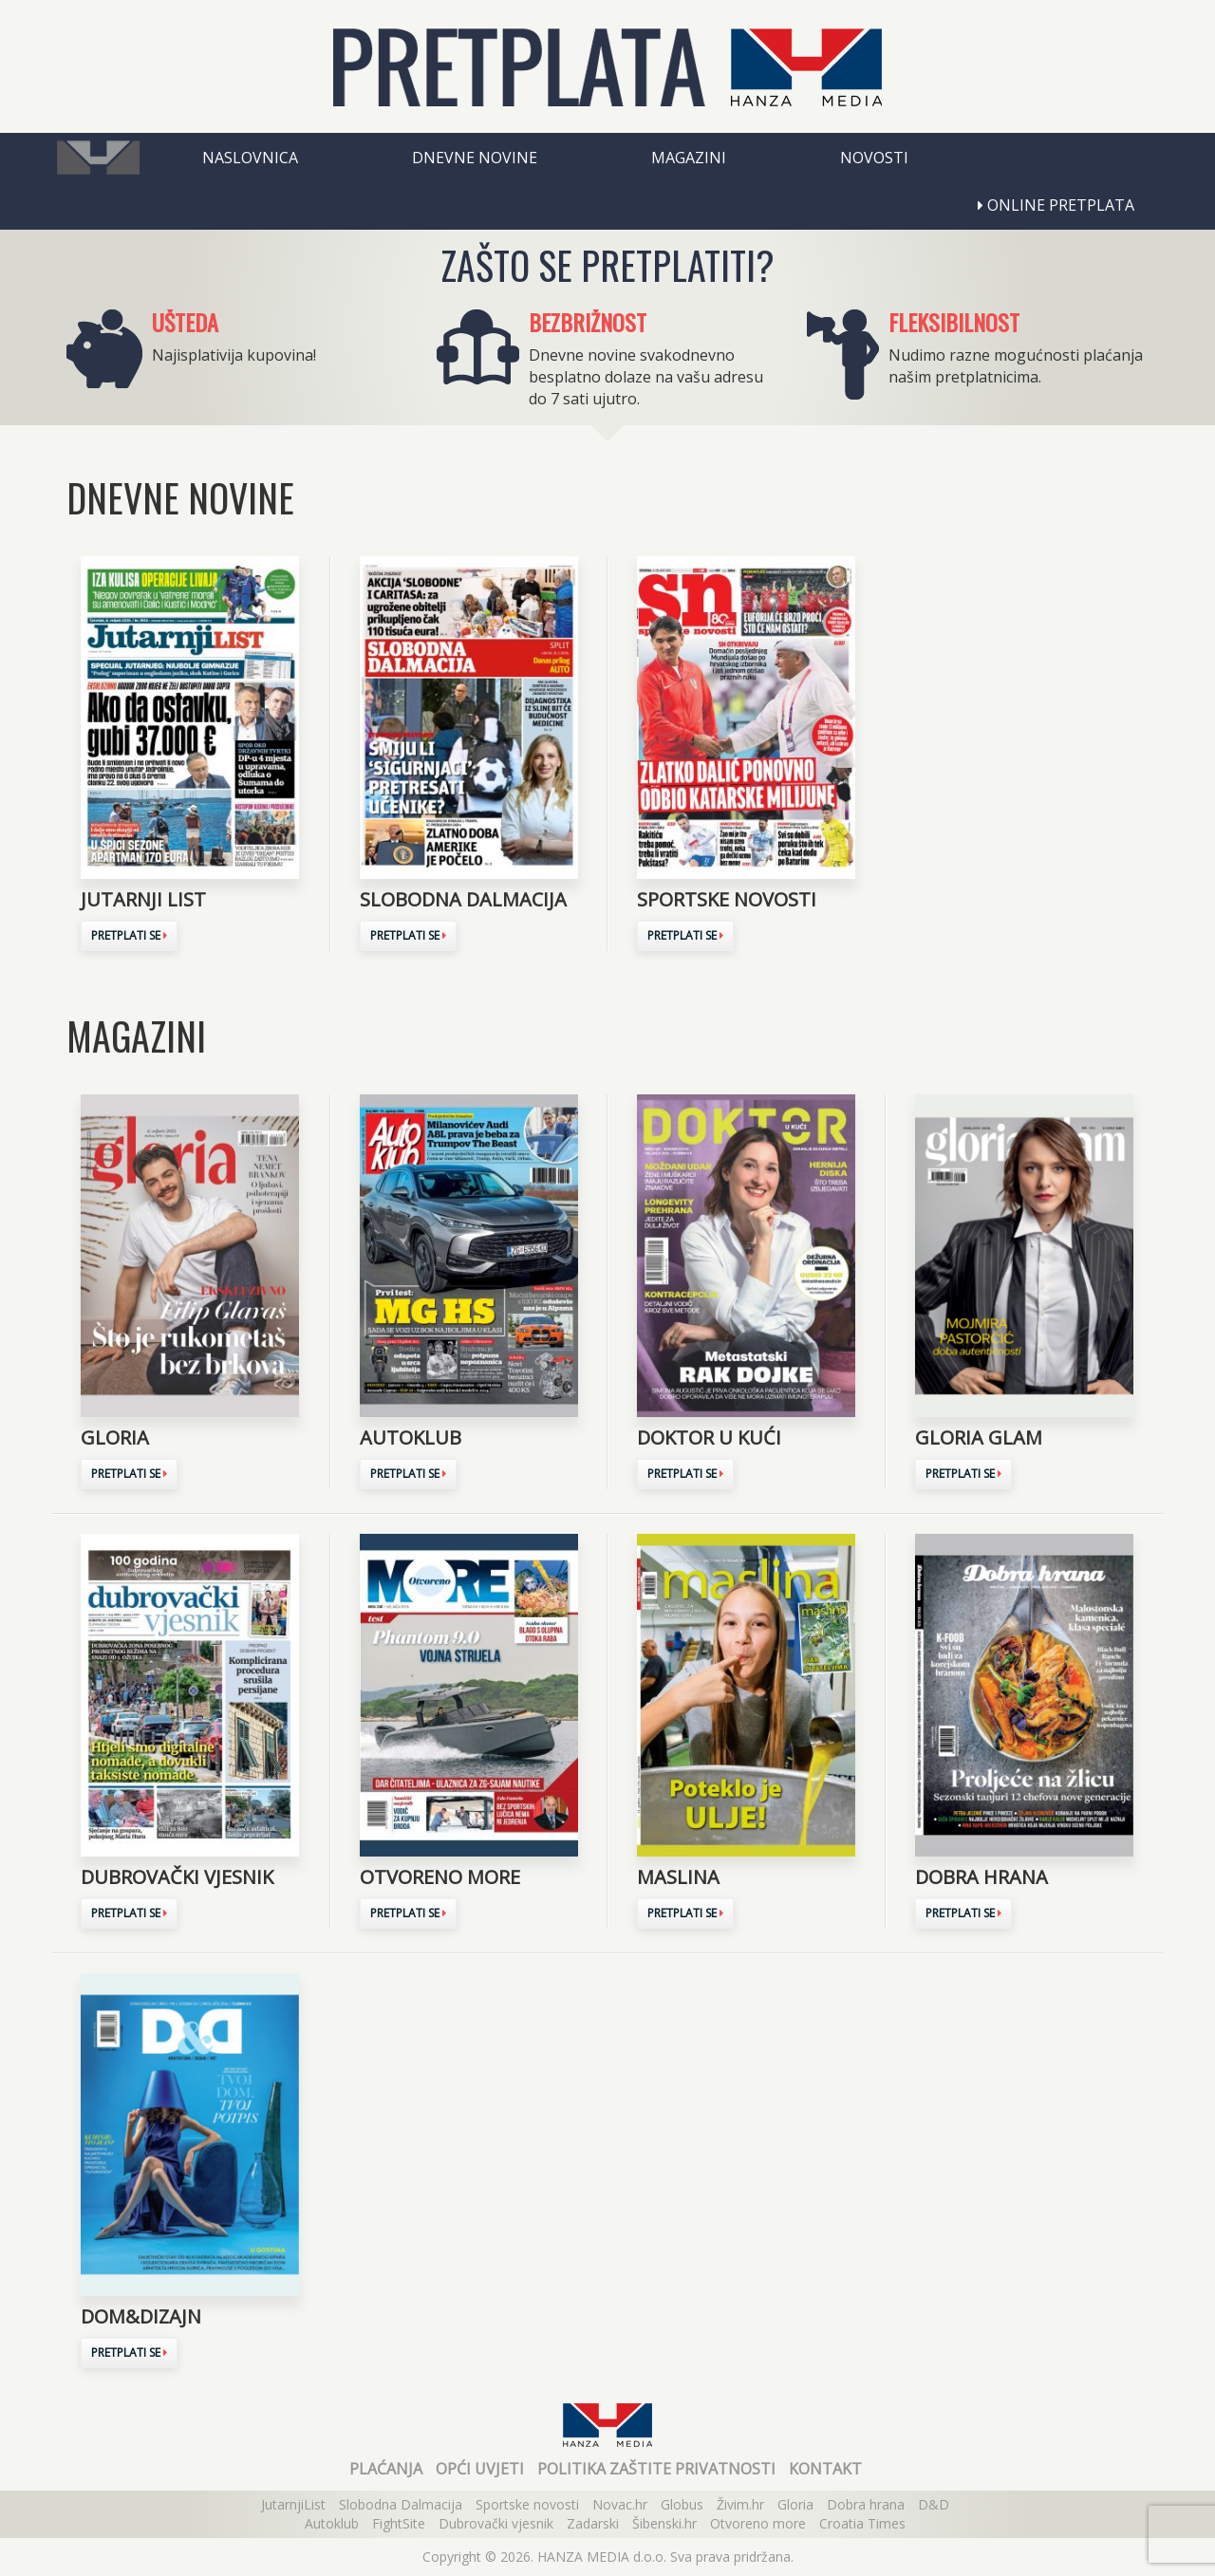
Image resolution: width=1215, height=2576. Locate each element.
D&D (933, 2504)
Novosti (874, 157)
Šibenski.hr (664, 2523)
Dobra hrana (866, 2504)
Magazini (688, 157)
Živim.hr (740, 2504)
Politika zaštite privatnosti (656, 2468)
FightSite (398, 2523)
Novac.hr (619, 2504)
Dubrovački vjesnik (496, 2523)
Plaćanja (385, 2468)
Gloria (795, 2504)
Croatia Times (862, 2523)
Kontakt (825, 2468)
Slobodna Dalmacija (400, 2504)
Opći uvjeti (480, 2468)
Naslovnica (250, 157)
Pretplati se (129, 935)
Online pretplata (1056, 205)
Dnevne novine (474, 157)
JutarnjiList (293, 2504)
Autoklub (332, 2523)
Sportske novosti (527, 2504)
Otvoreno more (758, 2523)
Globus (682, 2504)
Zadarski (593, 2523)
